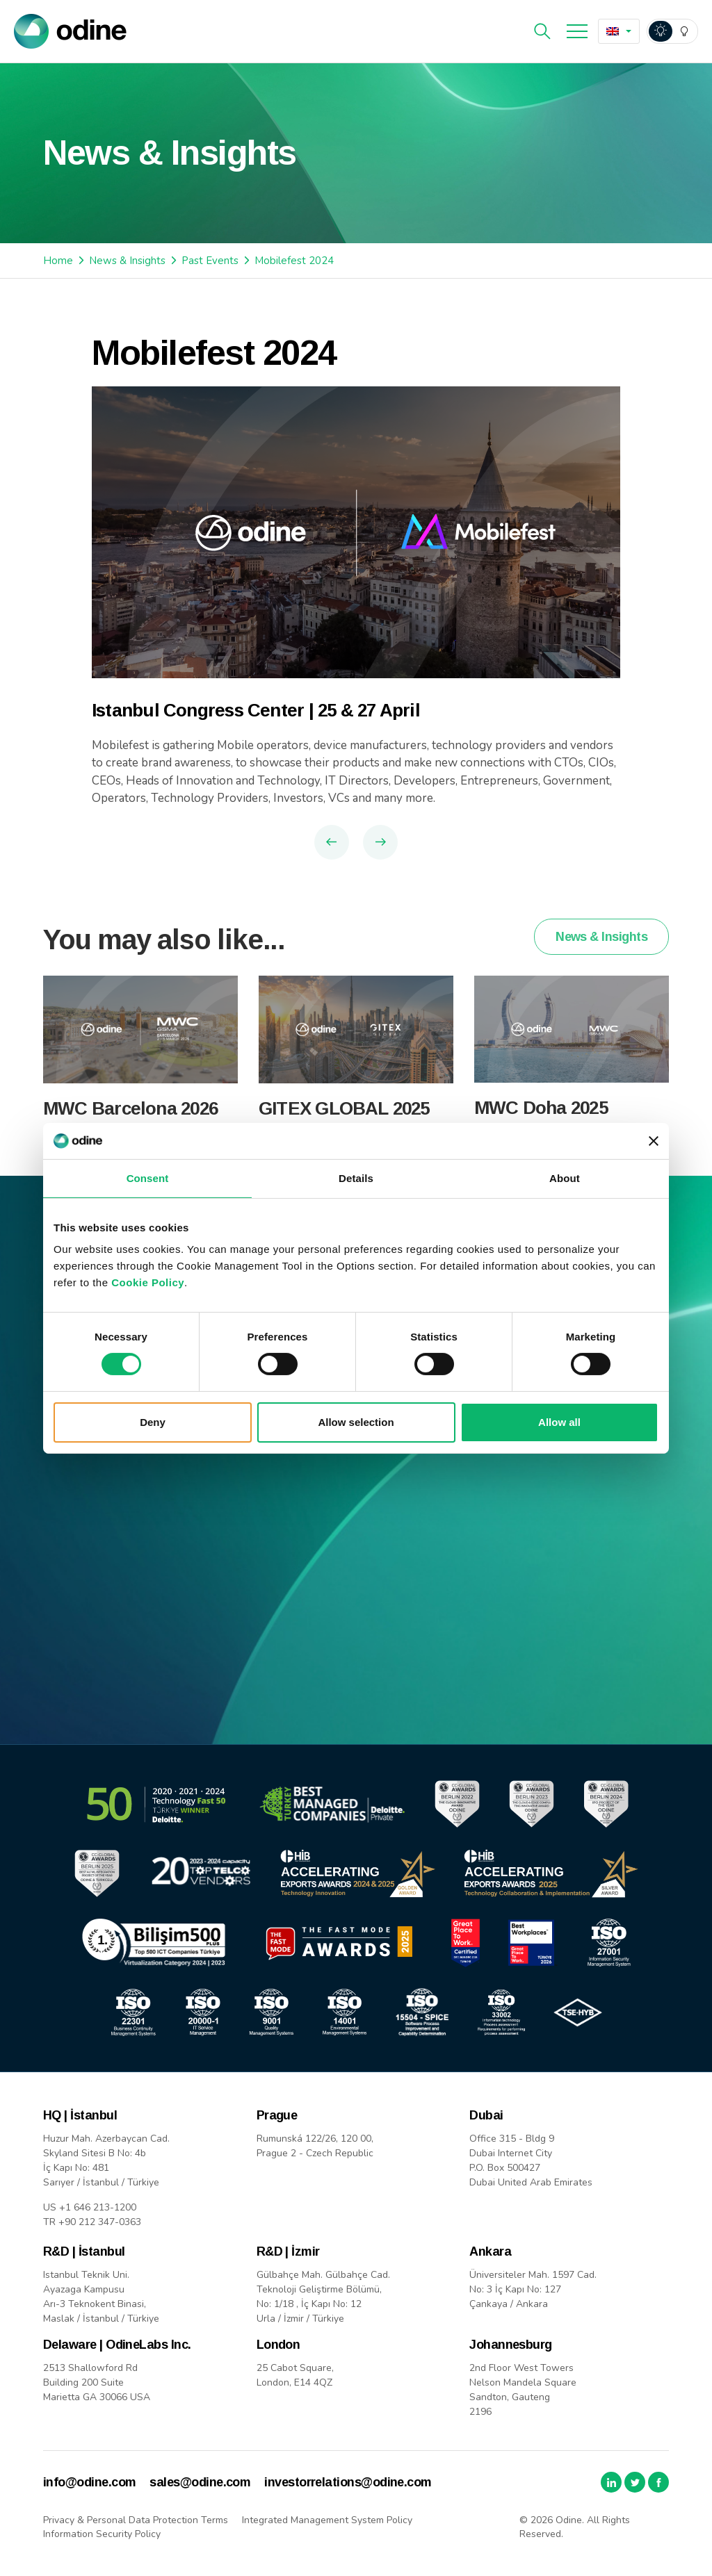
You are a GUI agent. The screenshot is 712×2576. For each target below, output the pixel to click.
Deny (152, 1422)
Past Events (209, 261)
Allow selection (356, 1422)
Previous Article (331, 842)
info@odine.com (89, 2482)
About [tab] (564, 1178)
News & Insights (127, 261)
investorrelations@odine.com (347, 2482)
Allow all (559, 1422)
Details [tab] (356, 1178)
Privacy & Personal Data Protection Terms (135, 2520)
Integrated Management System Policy (327, 2520)
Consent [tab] (148, 1178)
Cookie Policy (147, 1282)
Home (58, 261)
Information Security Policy (102, 2534)
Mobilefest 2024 (294, 261)
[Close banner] (653, 1141)
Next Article (380, 842)
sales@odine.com (199, 2482)
